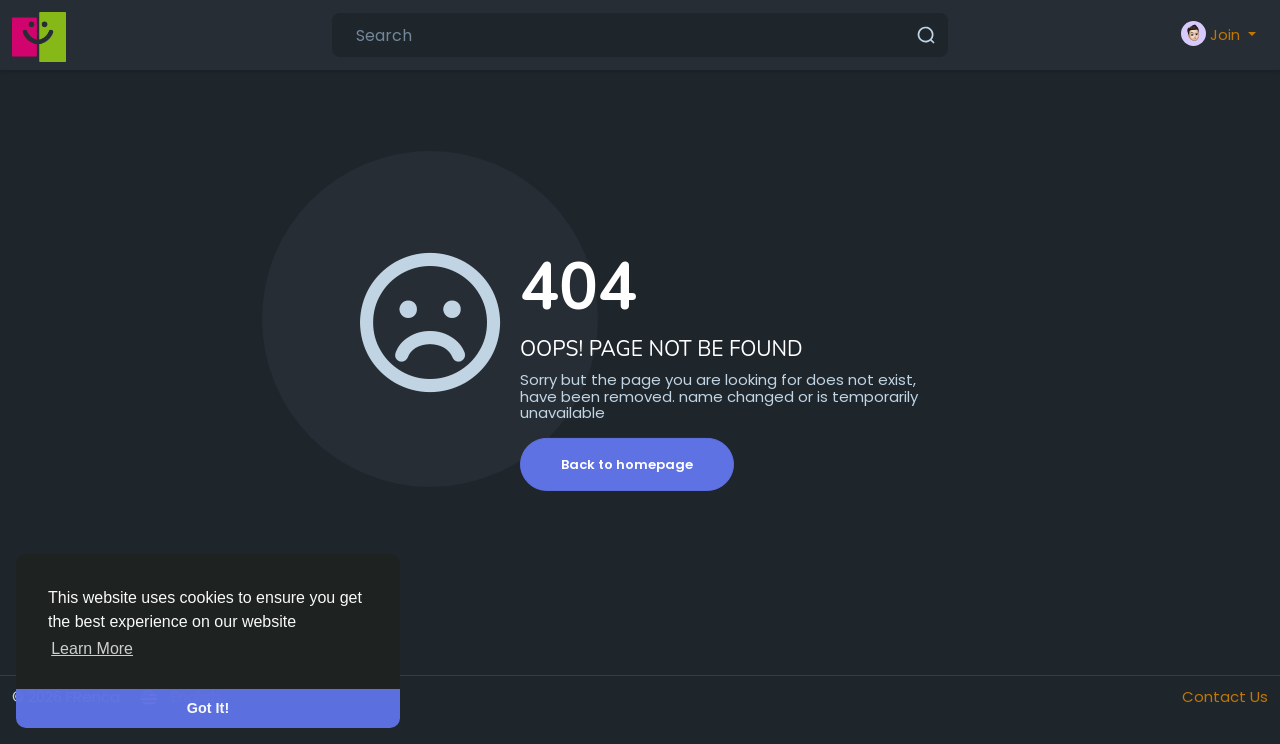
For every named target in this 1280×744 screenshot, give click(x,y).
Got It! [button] (208, 708)
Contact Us (1225, 696)
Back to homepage (627, 464)
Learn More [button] (92, 648)
